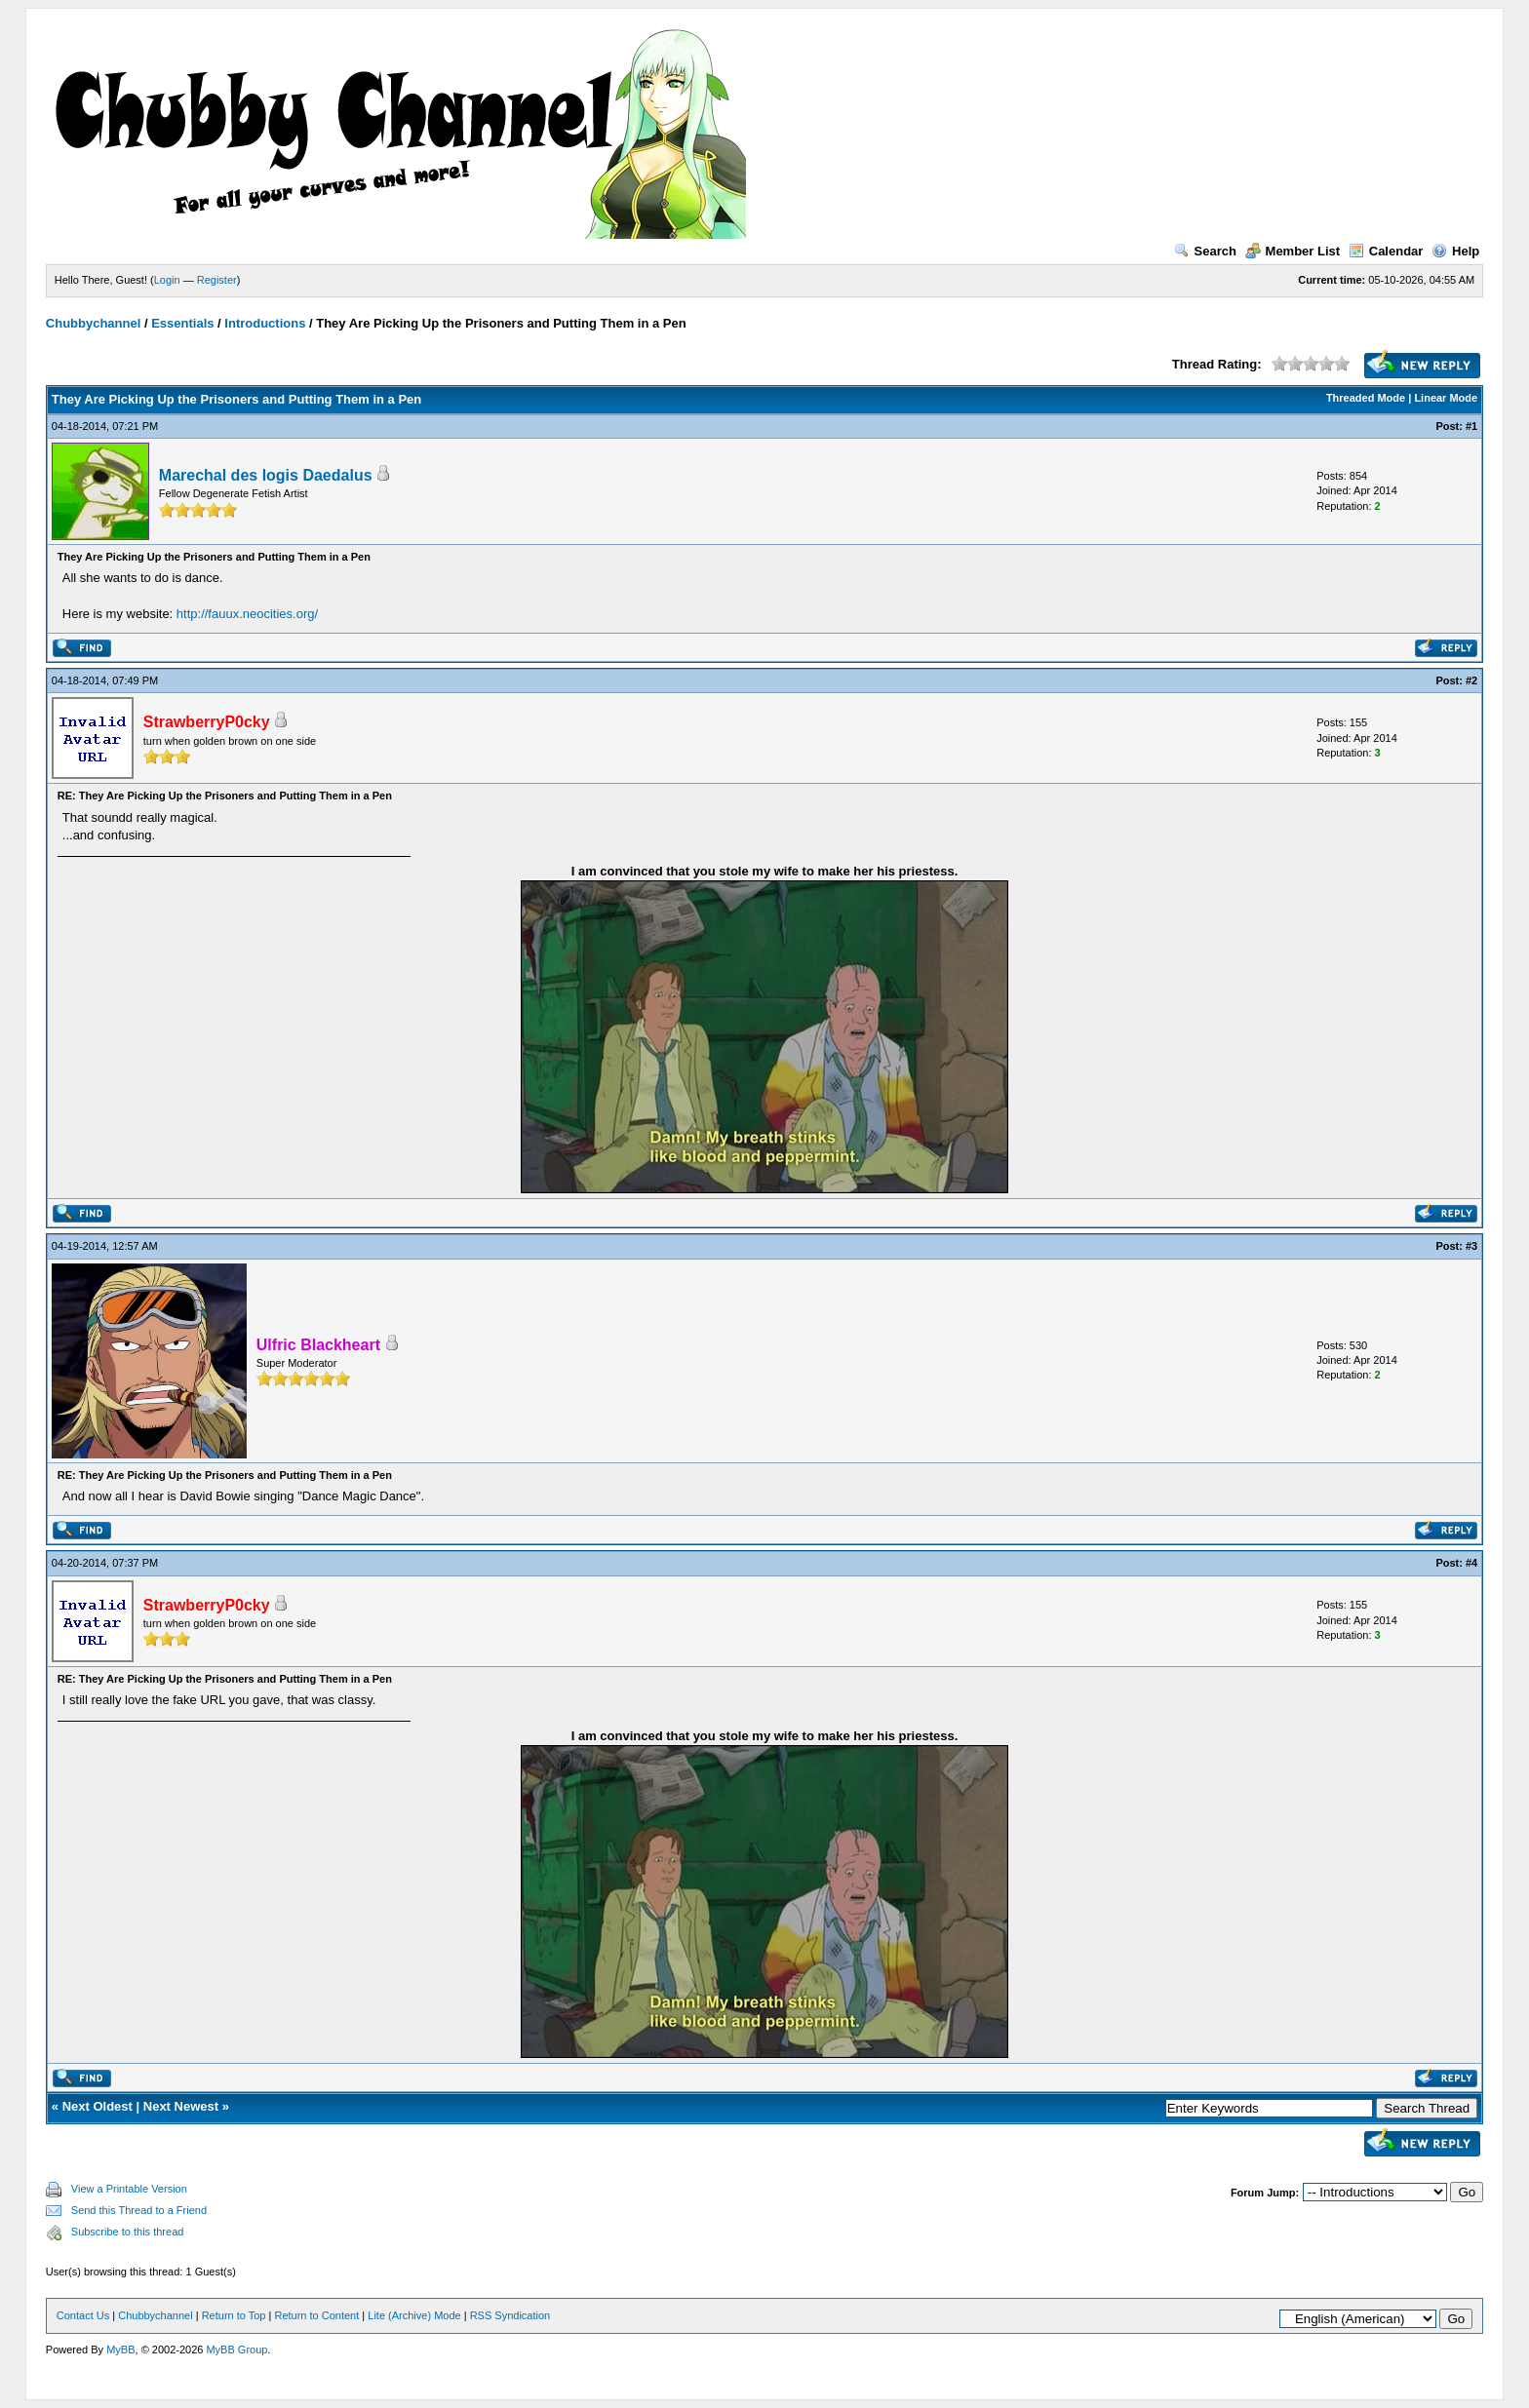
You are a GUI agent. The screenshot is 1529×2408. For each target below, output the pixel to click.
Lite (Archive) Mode (414, 2315)
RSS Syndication (510, 2315)
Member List (1293, 251)
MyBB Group (236, 2349)
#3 (1471, 1246)
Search (1205, 251)
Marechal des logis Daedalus (265, 475)
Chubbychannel (93, 323)
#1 (1471, 426)
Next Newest (180, 2106)
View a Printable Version (129, 2188)
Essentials (182, 323)
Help (1455, 251)
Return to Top (234, 2315)
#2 (1471, 680)
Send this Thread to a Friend (139, 2210)
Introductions (264, 323)
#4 (1471, 1563)
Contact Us (83, 2315)
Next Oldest (97, 2106)
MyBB (120, 2349)
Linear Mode (1445, 398)
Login (167, 280)
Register (217, 280)
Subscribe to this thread (127, 2231)
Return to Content (316, 2315)
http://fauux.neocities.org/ (247, 613)
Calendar (1386, 251)
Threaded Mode (1365, 398)
